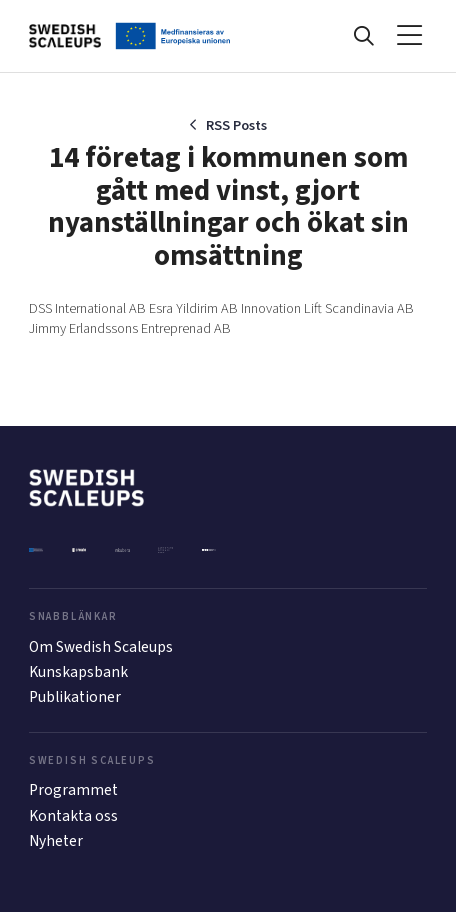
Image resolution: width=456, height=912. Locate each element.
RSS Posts (236, 125)
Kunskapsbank (78, 672)
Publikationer (75, 697)
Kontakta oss (73, 816)
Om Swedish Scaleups (101, 647)
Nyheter (56, 841)
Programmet (73, 790)
